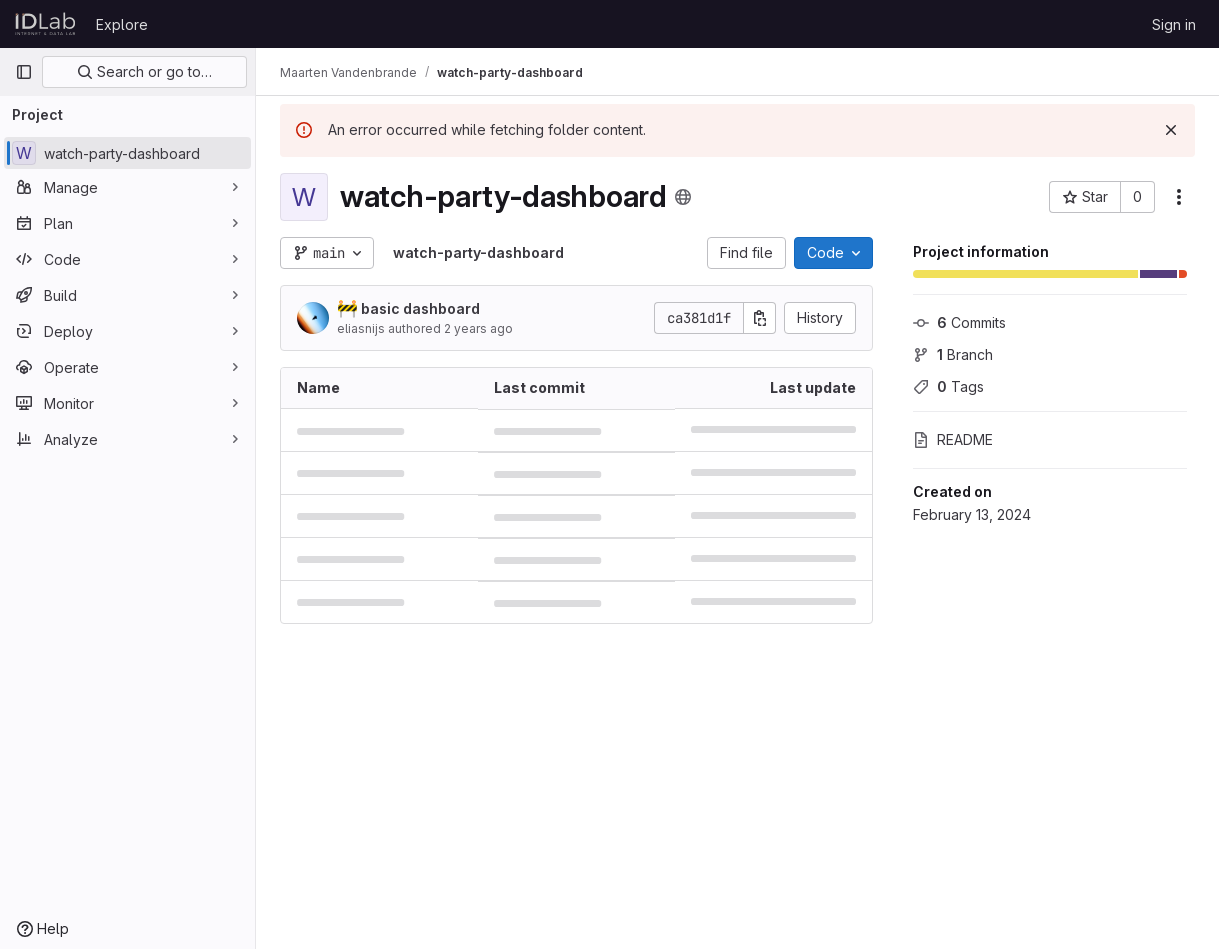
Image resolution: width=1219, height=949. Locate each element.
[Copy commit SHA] (760, 318)
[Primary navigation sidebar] (24, 72)
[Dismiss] (1171, 130)
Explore (122, 24)
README (953, 439)
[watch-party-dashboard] (127, 153)
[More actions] (1179, 197)
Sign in (1174, 24)
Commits (959, 322)
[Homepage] (45, 24)
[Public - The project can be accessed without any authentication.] (683, 197)
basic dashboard (408, 308)
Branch (953, 354)
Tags (948, 386)
